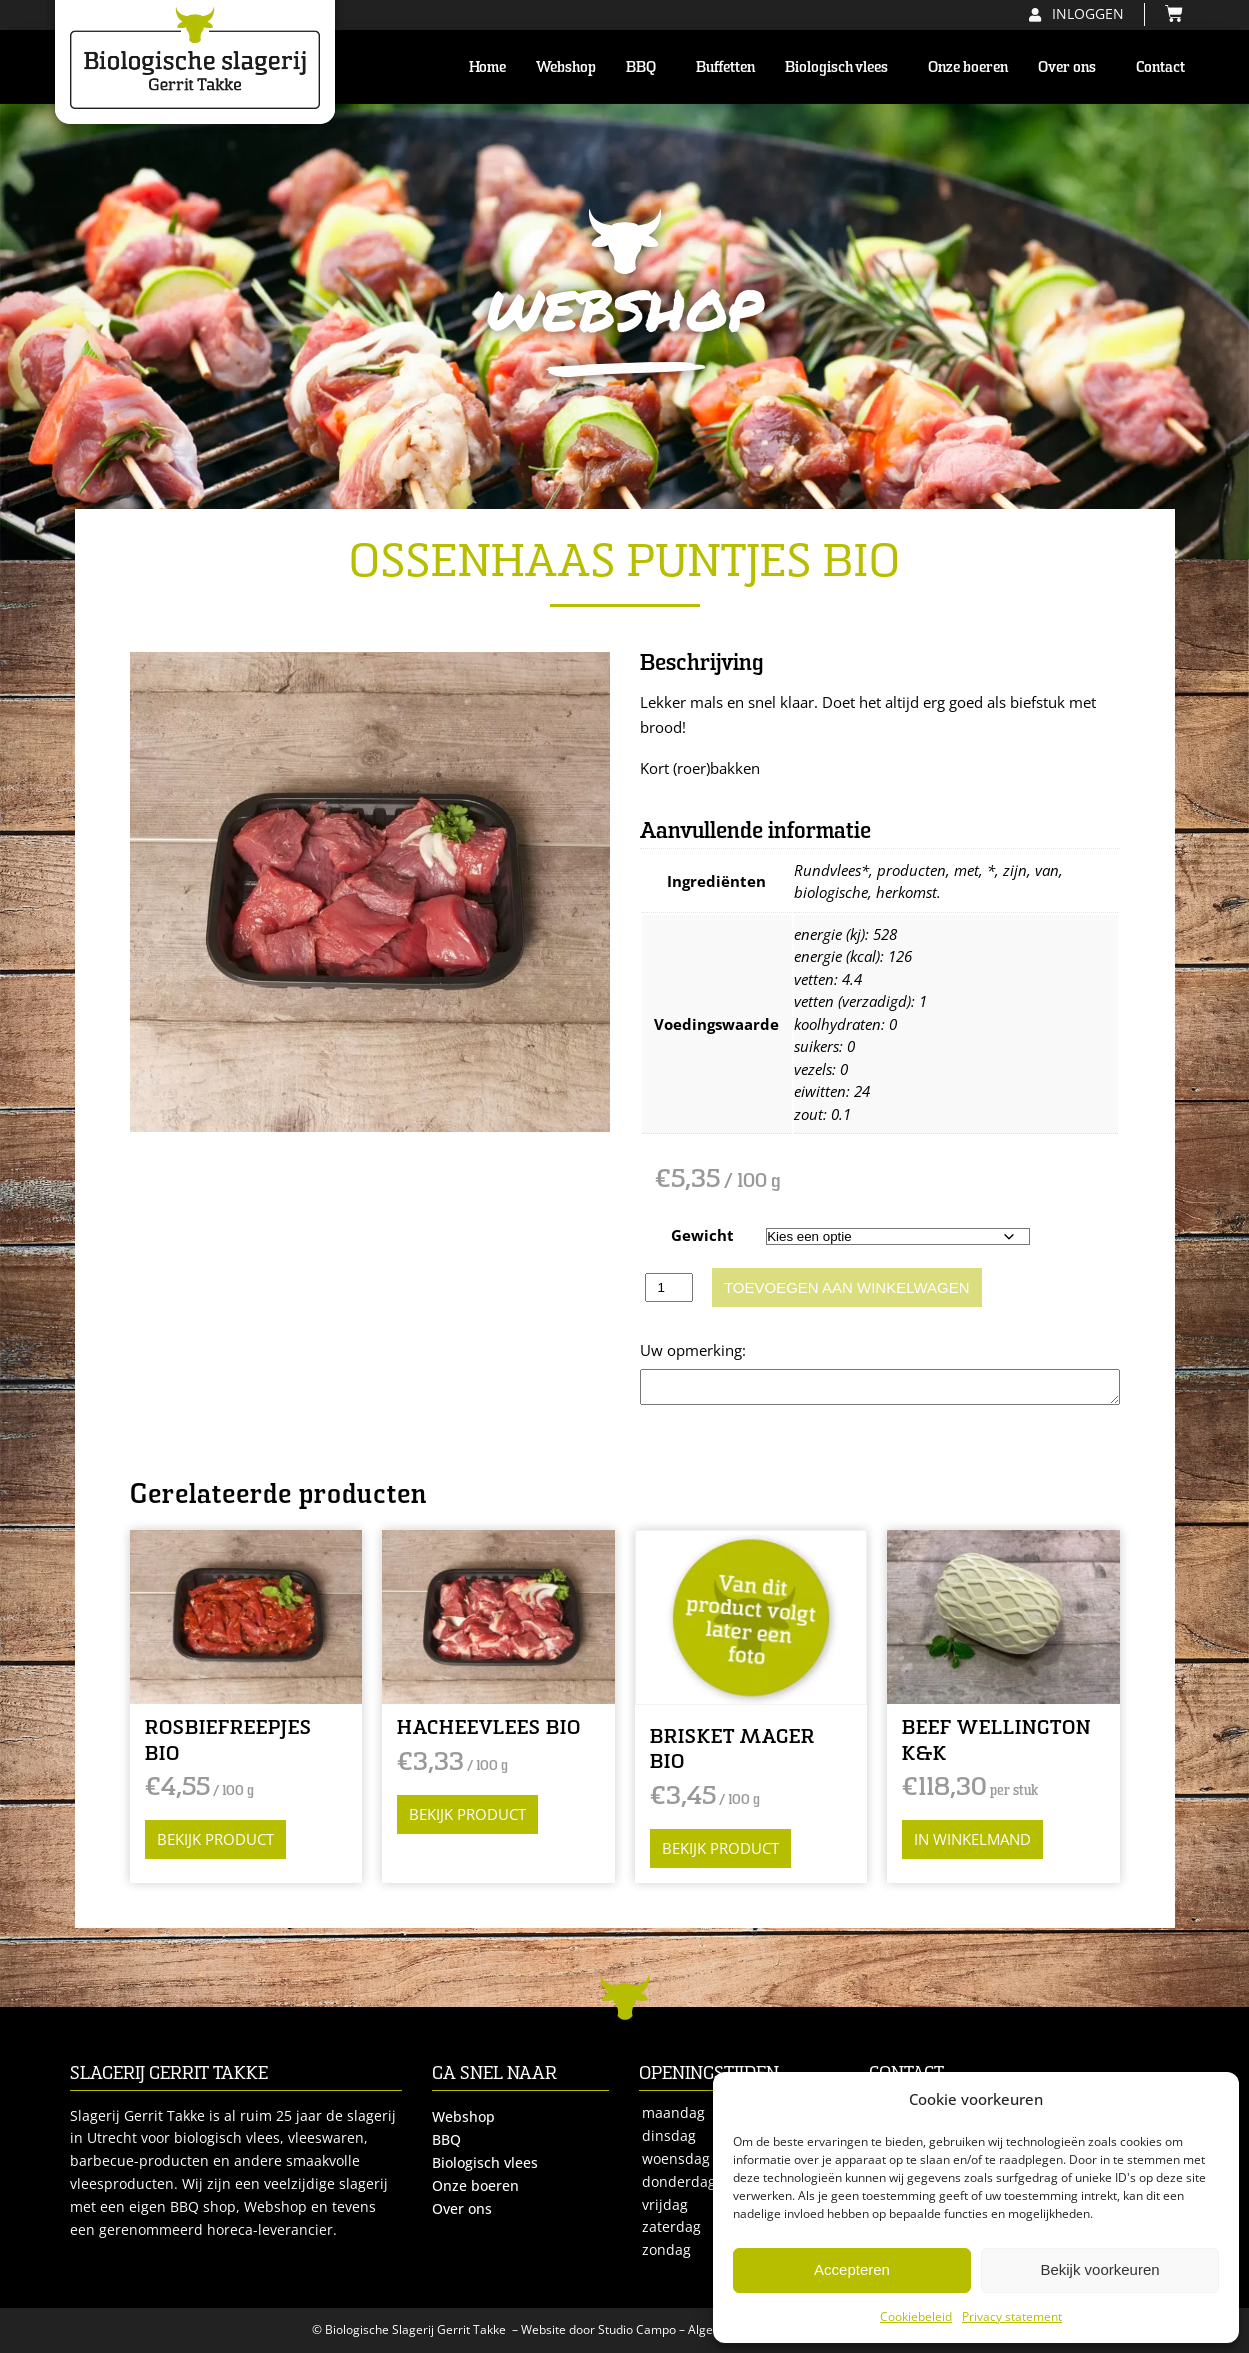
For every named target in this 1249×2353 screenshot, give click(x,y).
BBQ (646, 67)
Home (487, 67)
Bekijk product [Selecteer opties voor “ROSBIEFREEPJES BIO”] (215, 1839)
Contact (1160, 67)
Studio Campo (637, 2329)
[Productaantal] (669, 1287)
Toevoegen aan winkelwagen (847, 1287)
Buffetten (725, 67)
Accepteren (852, 2269)
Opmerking (679, 1350)
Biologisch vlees (841, 67)
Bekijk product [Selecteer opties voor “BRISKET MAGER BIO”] (720, 1848)
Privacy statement (1012, 2316)
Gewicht (702, 1235)
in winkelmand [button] (972, 1839)
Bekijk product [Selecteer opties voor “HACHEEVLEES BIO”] (467, 1814)
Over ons (1072, 67)
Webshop (566, 67)
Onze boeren (968, 67)
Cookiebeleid (916, 2316)
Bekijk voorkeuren (1099, 2269)
